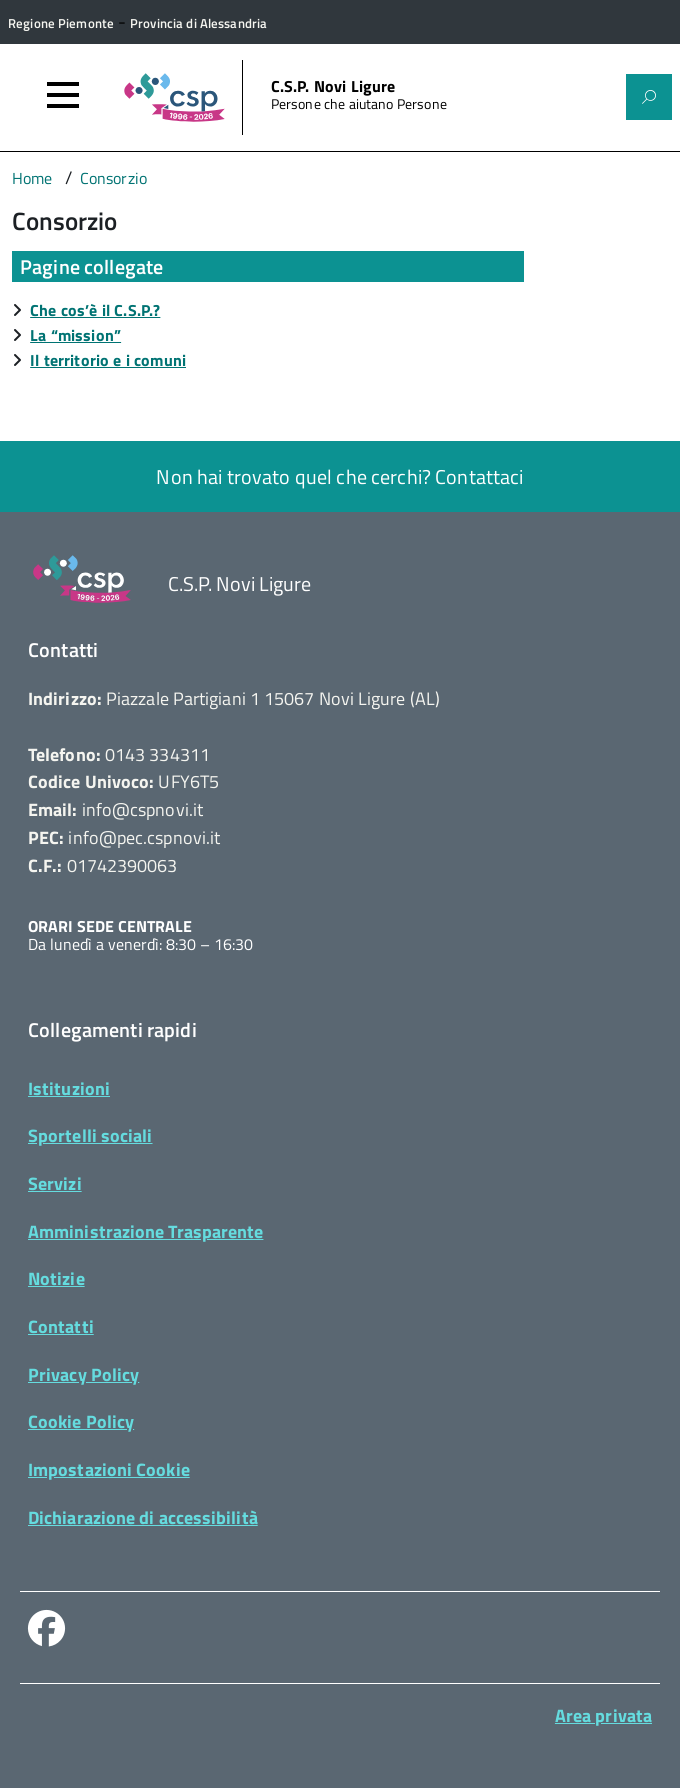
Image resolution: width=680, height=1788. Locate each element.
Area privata (603, 1715)
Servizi (55, 1183)
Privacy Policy (83, 1374)
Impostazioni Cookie (109, 1469)
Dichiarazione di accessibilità (143, 1517)
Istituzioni (69, 1088)
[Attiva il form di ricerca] (649, 97)
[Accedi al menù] (63, 95)
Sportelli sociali (90, 1135)
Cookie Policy (81, 1421)
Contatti (61, 1326)
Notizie (56, 1278)
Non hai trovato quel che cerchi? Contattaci (339, 476)
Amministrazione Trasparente (145, 1231)
